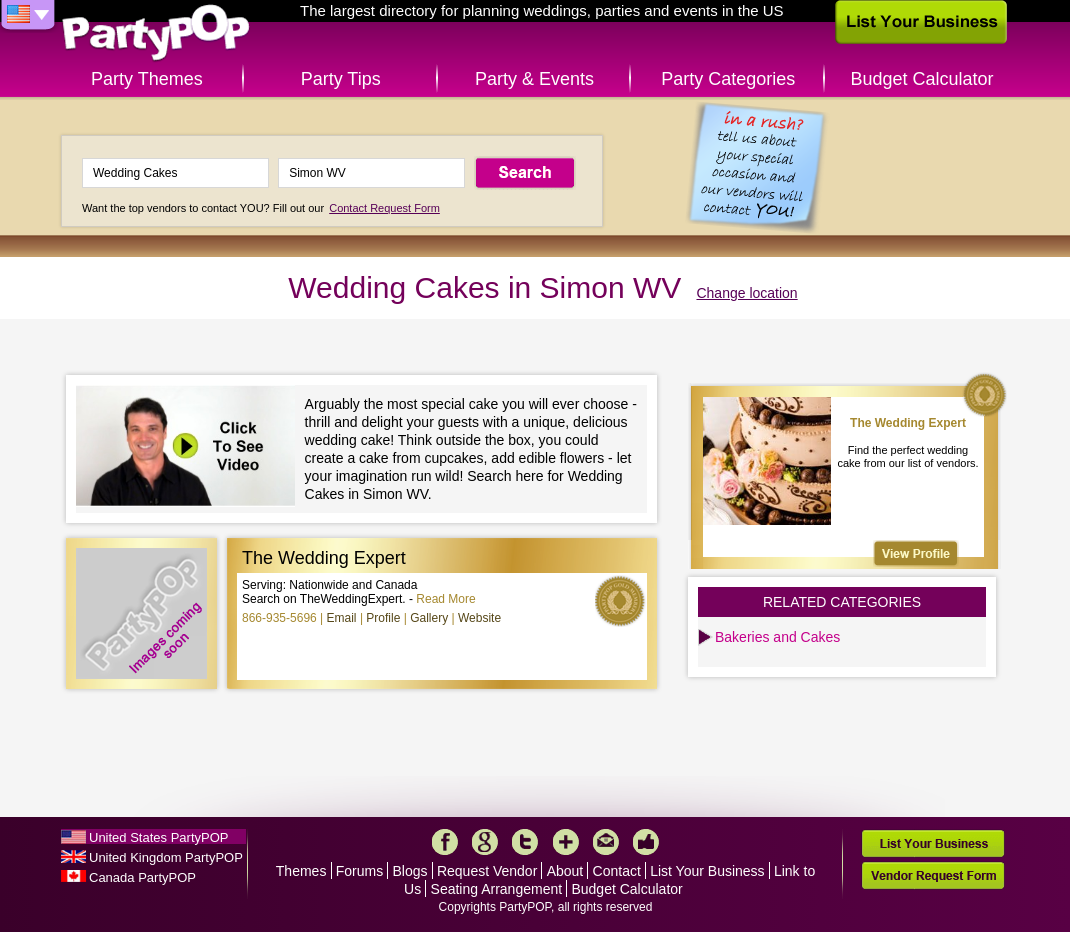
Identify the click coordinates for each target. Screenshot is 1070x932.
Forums (359, 871)
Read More (445, 599)
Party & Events (534, 79)
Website (479, 618)
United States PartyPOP (158, 837)
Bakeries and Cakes (777, 637)
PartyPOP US (156, 33)
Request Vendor (487, 871)
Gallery (429, 618)
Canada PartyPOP (142, 877)
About (565, 871)
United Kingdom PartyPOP (166, 857)
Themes (301, 871)
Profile (383, 618)
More (566, 842)
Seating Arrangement (497, 889)
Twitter (525, 842)
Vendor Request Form (933, 875)
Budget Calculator (922, 79)
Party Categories (728, 79)
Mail (606, 842)
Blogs (410, 871)
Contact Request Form (384, 208)
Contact (617, 871)
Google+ (485, 842)
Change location (746, 293)
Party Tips (341, 79)
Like (646, 842)
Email (342, 618)
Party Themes (147, 79)
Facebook (445, 842)
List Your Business (707, 871)
